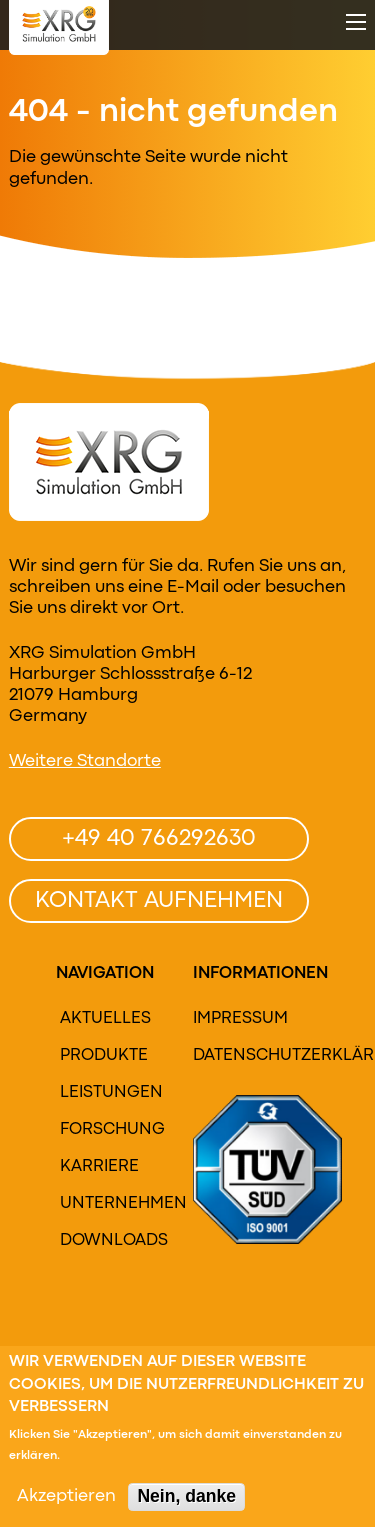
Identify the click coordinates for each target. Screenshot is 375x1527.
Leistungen (109, 1093)
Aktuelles (105, 1019)
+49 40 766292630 (159, 839)
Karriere (99, 1167)
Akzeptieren (66, 1502)
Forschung (109, 1130)
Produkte (104, 1056)
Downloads (109, 1241)
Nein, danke (186, 1502)
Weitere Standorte (85, 761)
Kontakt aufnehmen (159, 901)
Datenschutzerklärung (250, 1056)
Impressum (240, 1019)
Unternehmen (109, 1204)
